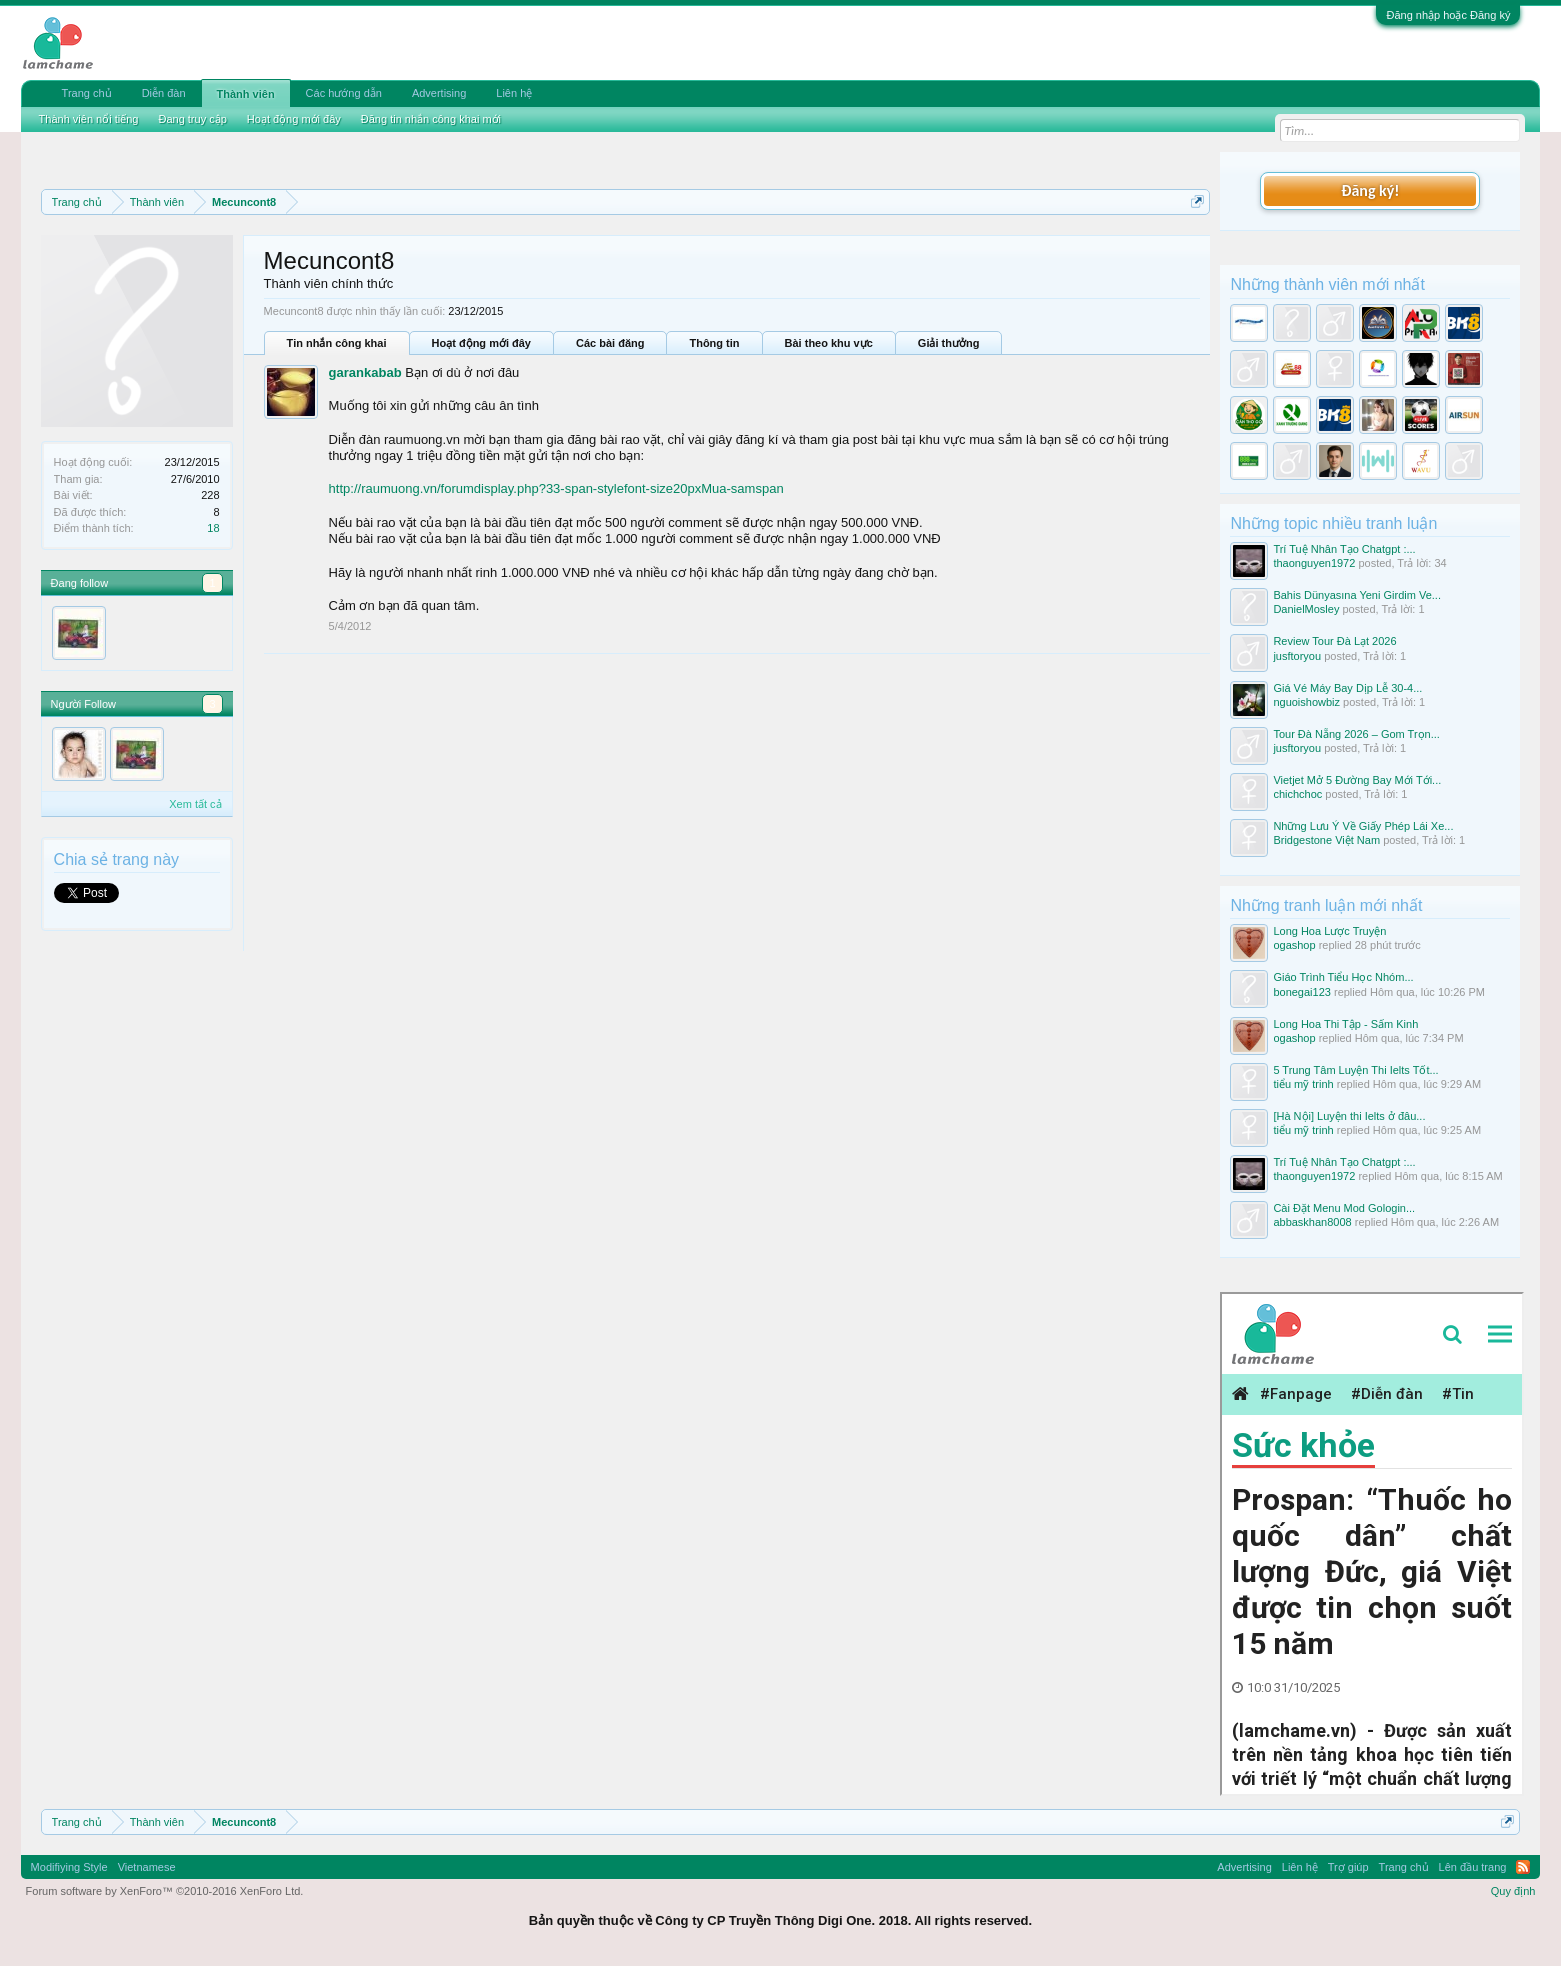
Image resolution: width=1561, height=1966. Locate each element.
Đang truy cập (192, 119)
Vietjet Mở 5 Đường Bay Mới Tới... (1357, 780)
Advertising (439, 93)
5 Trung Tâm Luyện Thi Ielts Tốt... (1355, 1070)
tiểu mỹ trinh (1303, 1084)
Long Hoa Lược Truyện (1329, 931)
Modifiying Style (69, 1867)
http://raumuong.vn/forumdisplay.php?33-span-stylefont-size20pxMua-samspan (556, 488)
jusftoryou (1297, 656)
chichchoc (1297, 794)
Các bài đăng (610, 343)
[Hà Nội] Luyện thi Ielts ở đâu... (1349, 1116)
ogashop (1294, 945)
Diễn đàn (164, 93)
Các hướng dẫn (344, 93)
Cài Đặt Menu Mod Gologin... (1344, 1208)
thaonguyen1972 (1314, 563)
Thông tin (714, 343)
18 (213, 528)
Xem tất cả (195, 804)
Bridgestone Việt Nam (1326, 840)
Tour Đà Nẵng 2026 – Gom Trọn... (1356, 734)
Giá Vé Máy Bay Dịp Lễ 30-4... (1347, 688)
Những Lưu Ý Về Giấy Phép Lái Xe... (1363, 826)
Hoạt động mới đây (481, 343)
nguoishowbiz (1306, 702)
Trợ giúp (1348, 1867)
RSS (1523, 1867)
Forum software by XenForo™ (165, 1891)
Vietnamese (147, 1867)
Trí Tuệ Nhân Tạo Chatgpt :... (1344, 549)
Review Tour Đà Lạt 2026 (1334, 641)
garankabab (365, 372)
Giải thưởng (949, 343)
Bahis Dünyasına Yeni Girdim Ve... (1357, 595)
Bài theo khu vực (829, 343)
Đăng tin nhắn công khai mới (431, 119)
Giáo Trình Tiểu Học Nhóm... (1343, 977)
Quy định (1513, 1891)
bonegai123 (1302, 992)
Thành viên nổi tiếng (89, 119)
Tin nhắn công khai (337, 343)
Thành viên (246, 94)
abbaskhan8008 (1312, 1222)
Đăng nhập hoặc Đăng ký (1448, 15)
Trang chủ (87, 93)
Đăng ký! (1370, 190)
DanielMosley (1306, 609)
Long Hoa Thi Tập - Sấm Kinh (1345, 1024)
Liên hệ (514, 93)
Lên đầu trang (1473, 1867)
